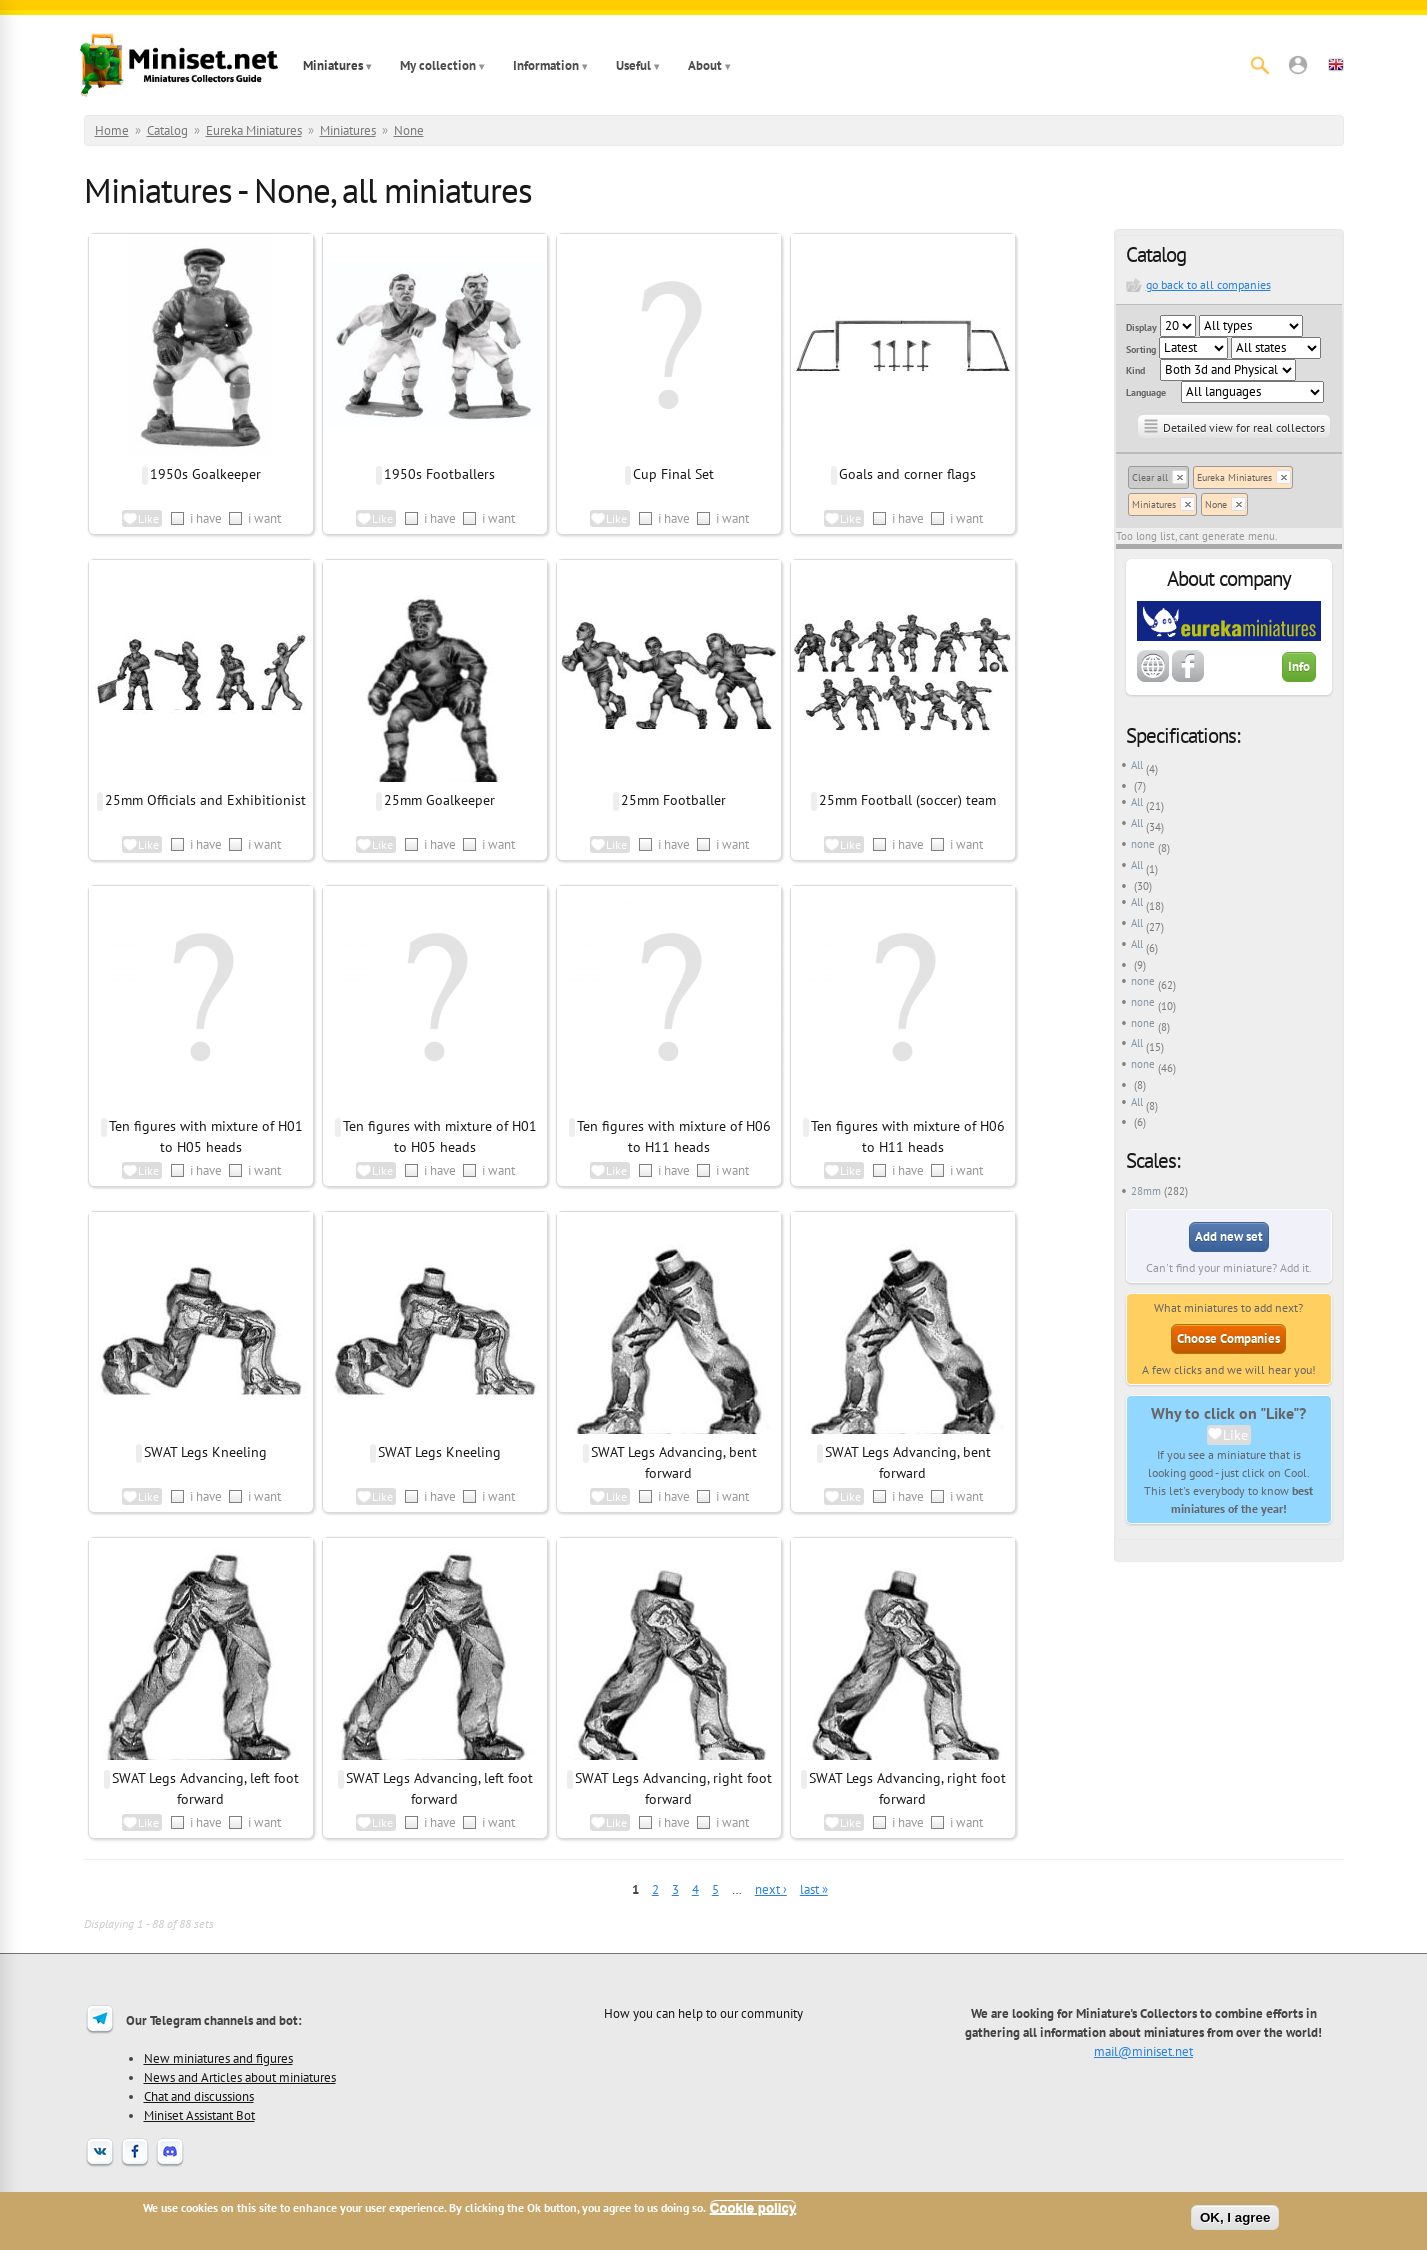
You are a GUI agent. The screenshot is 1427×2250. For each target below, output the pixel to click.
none (1143, 844)
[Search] (1260, 65)
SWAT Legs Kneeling (205, 1452)
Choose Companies (1228, 1338)
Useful (633, 65)
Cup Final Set (673, 474)
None (409, 130)
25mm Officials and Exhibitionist (205, 800)
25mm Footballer (673, 800)
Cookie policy (753, 2207)
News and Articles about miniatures (240, 2077)
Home (112, 130)
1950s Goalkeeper (205, 474)
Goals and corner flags (907, 474)
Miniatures (333, 65)
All (1137, 765)
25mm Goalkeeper (439, 800)
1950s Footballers (439, 474)
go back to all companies (1208, 284)
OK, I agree (1235, 2217)
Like (1235, 1435)
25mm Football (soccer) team (907, 800)
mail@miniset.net (1143, 2051)
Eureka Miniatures (254, 130)
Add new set (1229, 1236)
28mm (1146, 1191)
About (705, 65)
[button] (1298, 65)
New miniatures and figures (218, 2058)
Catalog (167, 130)
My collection (438, 65)
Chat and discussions (199, 2096)
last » (814, 1889)
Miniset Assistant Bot (199, 2115)
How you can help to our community (703, 2013)
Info (1299, 666)
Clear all (1150, 477)
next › (771, 1889)
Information (546, 65)
